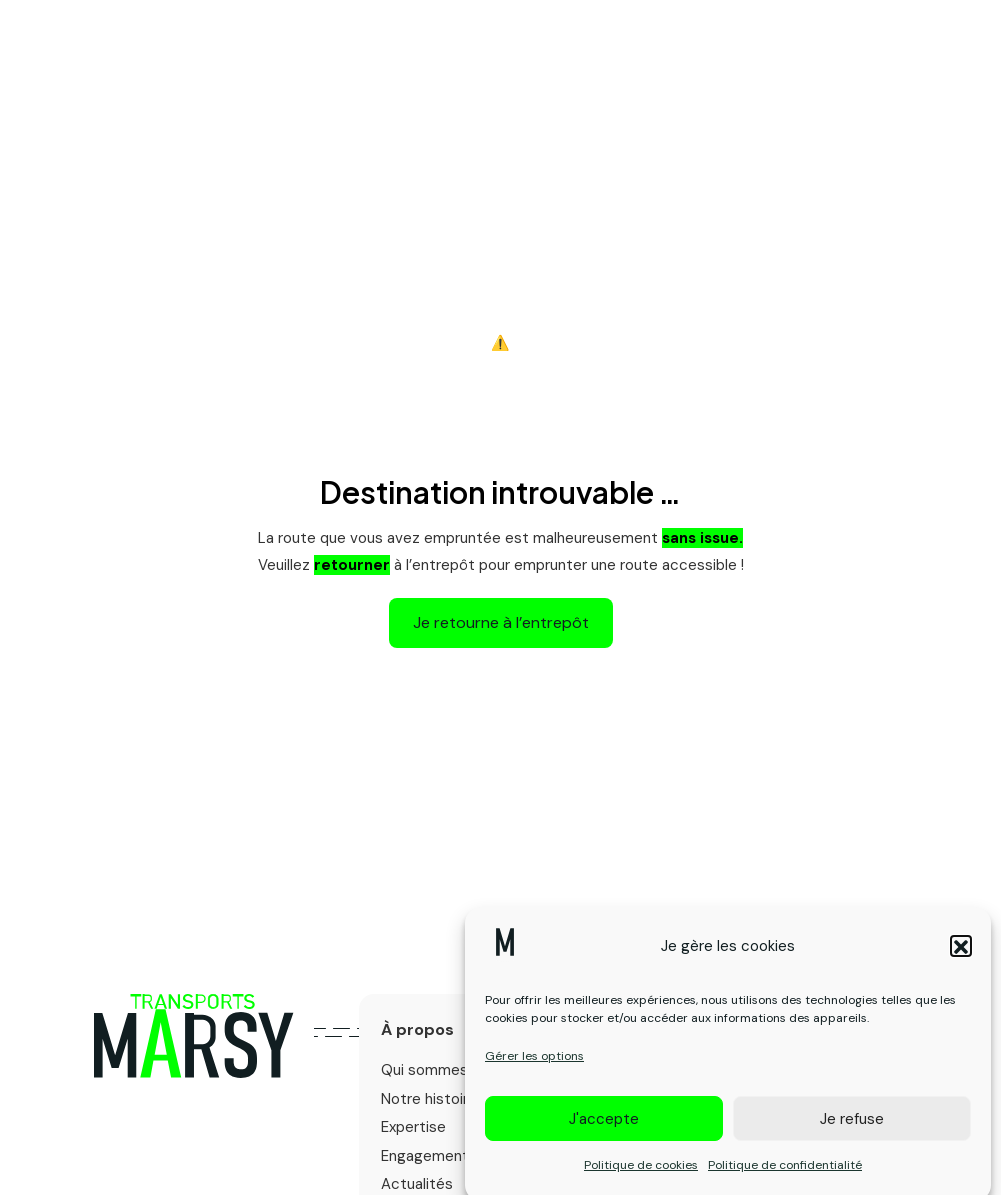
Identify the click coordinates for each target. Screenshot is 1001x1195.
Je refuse (852, 1128)
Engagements (429, 1156)
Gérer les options (534, 1065)
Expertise (413, 1127)
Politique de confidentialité (785, 1174)
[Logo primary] (194, 1036)
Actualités (417, 1184)
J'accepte (604, 1128)
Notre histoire (429, 1099)
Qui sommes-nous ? (451, 1070)
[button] (961, 955)
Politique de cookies (641, 1174)
